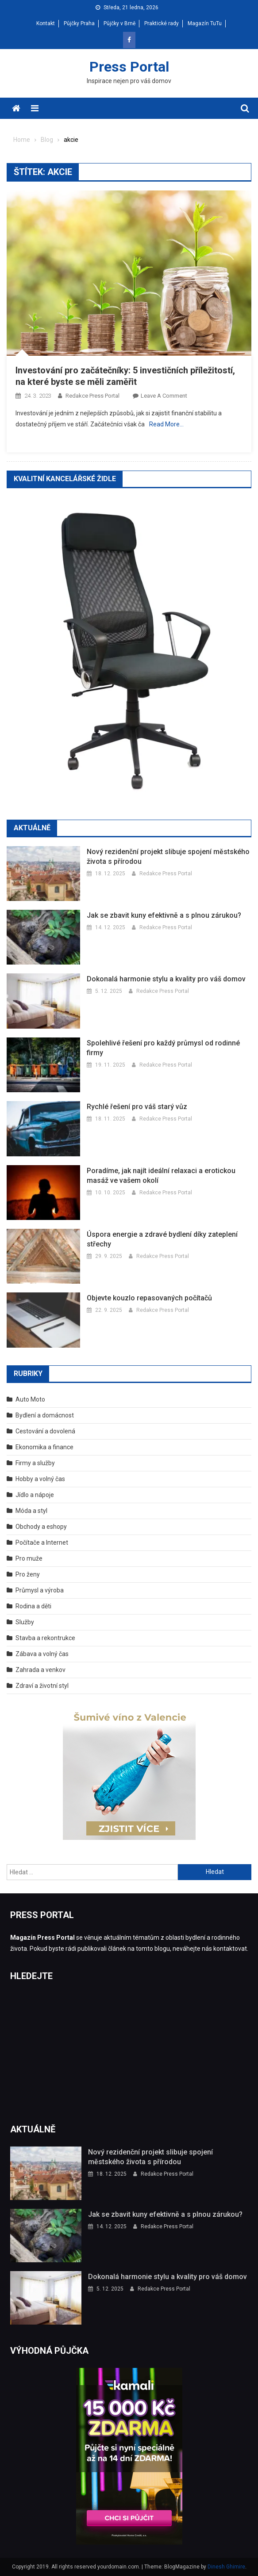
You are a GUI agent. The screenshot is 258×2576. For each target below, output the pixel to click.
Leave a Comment (164, 395)
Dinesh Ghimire (226, 2567)
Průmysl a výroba (39, 1590)
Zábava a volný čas (42, 1653)
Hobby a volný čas (40, 1478)
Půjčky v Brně (119, 23)
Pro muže (28, 1558)
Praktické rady (161, 23)
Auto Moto (30, 1399)
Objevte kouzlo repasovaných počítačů (149, 1298)
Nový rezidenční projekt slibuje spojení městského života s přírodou (168, 856)
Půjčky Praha (79, 23)
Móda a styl (31, 1510)
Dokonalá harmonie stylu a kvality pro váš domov (166, 979)
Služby (24, 1622)
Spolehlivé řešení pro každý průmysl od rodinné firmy (163, 1048)
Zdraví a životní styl (42, 1685)
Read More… (166, 424)
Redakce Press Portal (92, 395)
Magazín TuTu (205, 23)
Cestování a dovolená (45, 1431)
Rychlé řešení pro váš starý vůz (137, 1106)
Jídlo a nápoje (34, 1494)
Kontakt (45, 23)
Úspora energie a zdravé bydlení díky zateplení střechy (162, 1239)
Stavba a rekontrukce (45, 1637)
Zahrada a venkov (40, 1669)
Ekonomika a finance (44, 1447)
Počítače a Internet (41, 1542)
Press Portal (129, 66)
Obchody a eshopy (41, 1526)
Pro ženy (27, 1574)
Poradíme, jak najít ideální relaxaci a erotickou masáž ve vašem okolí (161, 1175)
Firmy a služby (35, 1463)
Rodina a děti (33, 1606)
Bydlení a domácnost (44, 1415)
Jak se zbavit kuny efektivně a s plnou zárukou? (164, 915)
